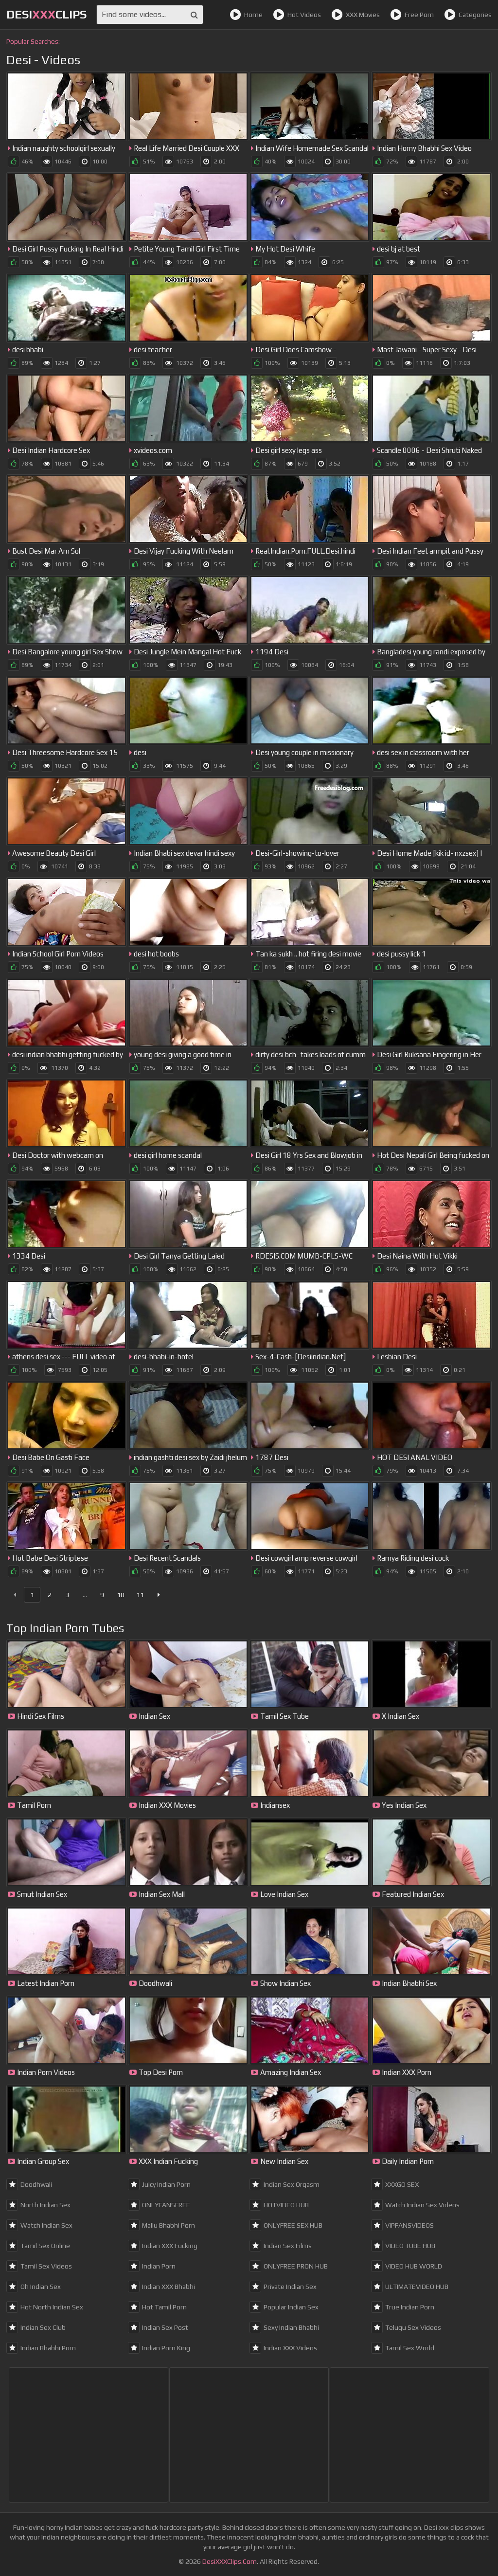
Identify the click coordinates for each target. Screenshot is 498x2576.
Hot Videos (297, 14)
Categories (468, 14)
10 (120, 1595)
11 (140, 1595)
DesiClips (46, 14)
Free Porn (412, 14)
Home (246, 14)
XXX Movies (355, 14)
